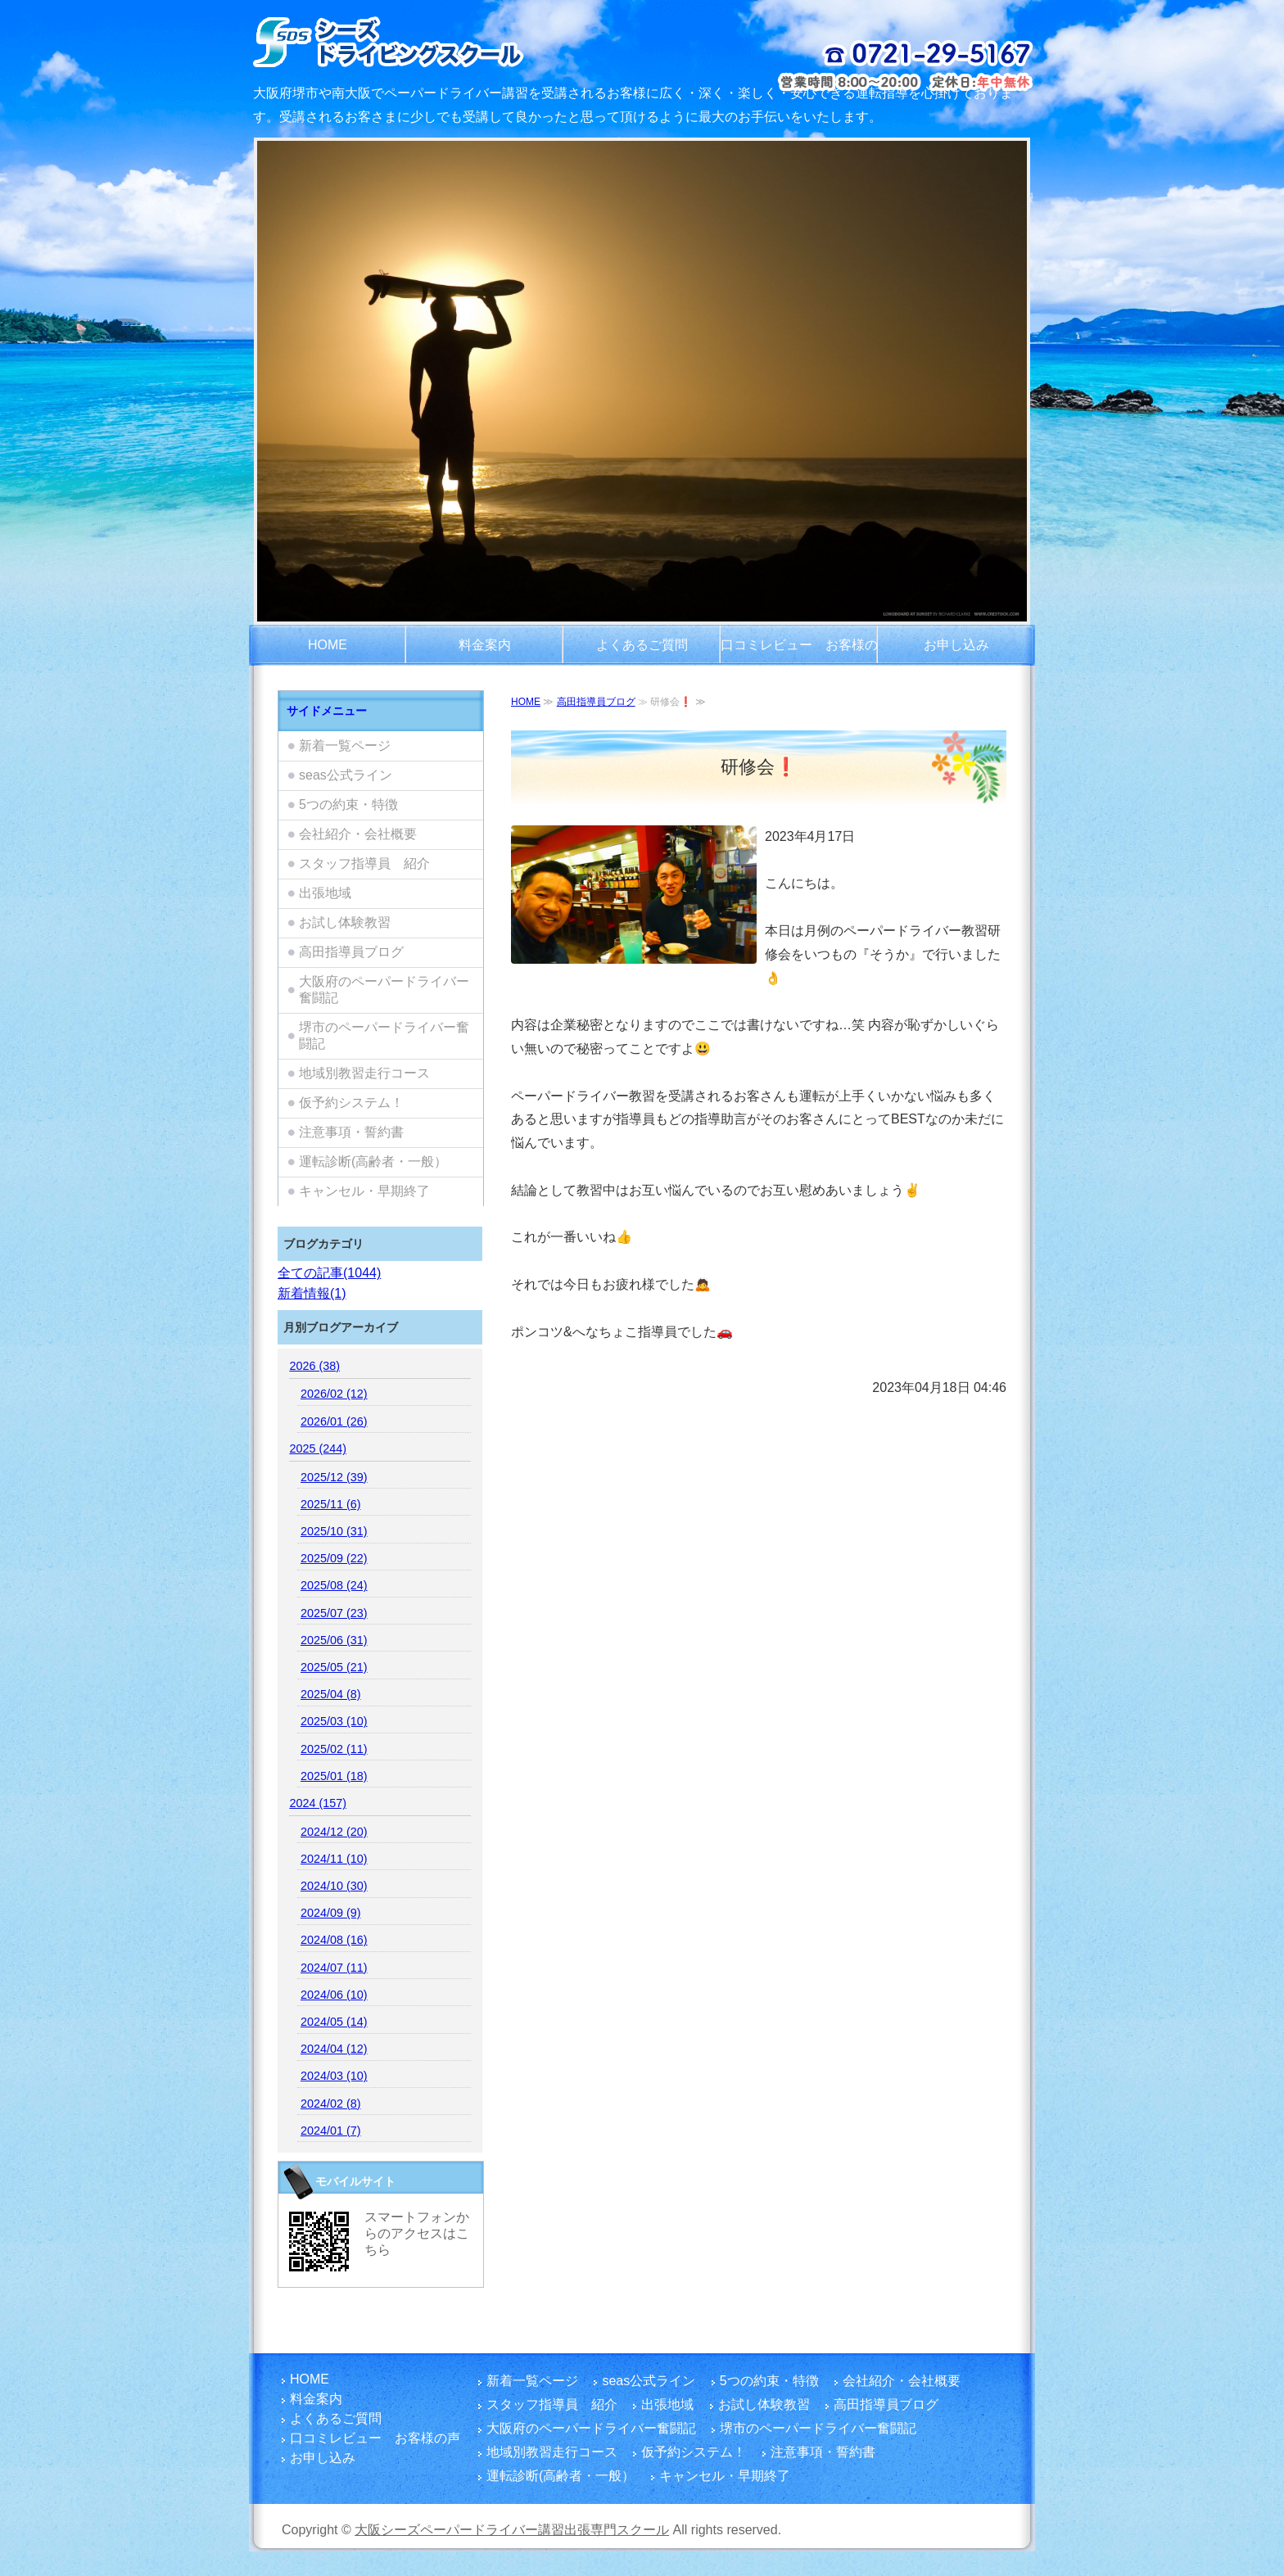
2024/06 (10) (334, 1994)
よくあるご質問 (642, 645)
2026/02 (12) (334, 1393)
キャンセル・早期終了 (364, 1191)
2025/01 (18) (334, 1776)
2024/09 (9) (331, 1912)
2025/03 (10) (334, 1721)
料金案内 (485, 645)
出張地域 (325, 893)
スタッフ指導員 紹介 (364, 863)
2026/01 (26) (334, 1421)
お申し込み (956, 645)
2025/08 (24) (334, 1585)
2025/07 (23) (334, 1613)
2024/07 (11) (334, 1967)
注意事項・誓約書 (351, 1132)
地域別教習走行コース (364, 1073)
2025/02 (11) (334, 1749)
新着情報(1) (312, 1293)
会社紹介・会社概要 (358, 834)
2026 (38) (314, 1365)
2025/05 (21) (334, 1667)
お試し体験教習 (345, 922)
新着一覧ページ (345, 745)
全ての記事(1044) (329, 1273)
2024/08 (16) (334, 1939)
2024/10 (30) (334, 1885)
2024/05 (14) (334, 2021)
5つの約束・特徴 (348, 804)
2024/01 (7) (331, 2130)
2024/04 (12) (334, 2048)
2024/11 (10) (334, 1858)
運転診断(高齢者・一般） (373, 1161)
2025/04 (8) (331, 1694)
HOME (327, 645)
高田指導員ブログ (596, 701)
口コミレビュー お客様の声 (799, 652)
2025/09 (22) (334, 1558)
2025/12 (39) (334, 1477)
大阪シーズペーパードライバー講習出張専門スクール (512, 2530)
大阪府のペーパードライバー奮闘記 (384, 989)
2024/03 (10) (334, 2075)
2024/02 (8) (331, 2103)
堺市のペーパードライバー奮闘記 (384, 1035)
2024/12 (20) (334, 1831)
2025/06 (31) (334, 1640)
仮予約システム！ (351, 1102)
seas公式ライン (345, 775)
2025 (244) (317, 1448)
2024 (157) (317, 1803)
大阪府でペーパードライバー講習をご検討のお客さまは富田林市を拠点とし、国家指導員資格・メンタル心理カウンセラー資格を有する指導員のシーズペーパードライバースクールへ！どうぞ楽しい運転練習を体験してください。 (431, 41)
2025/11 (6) (331, 1504)
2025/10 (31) (334, 1531)
